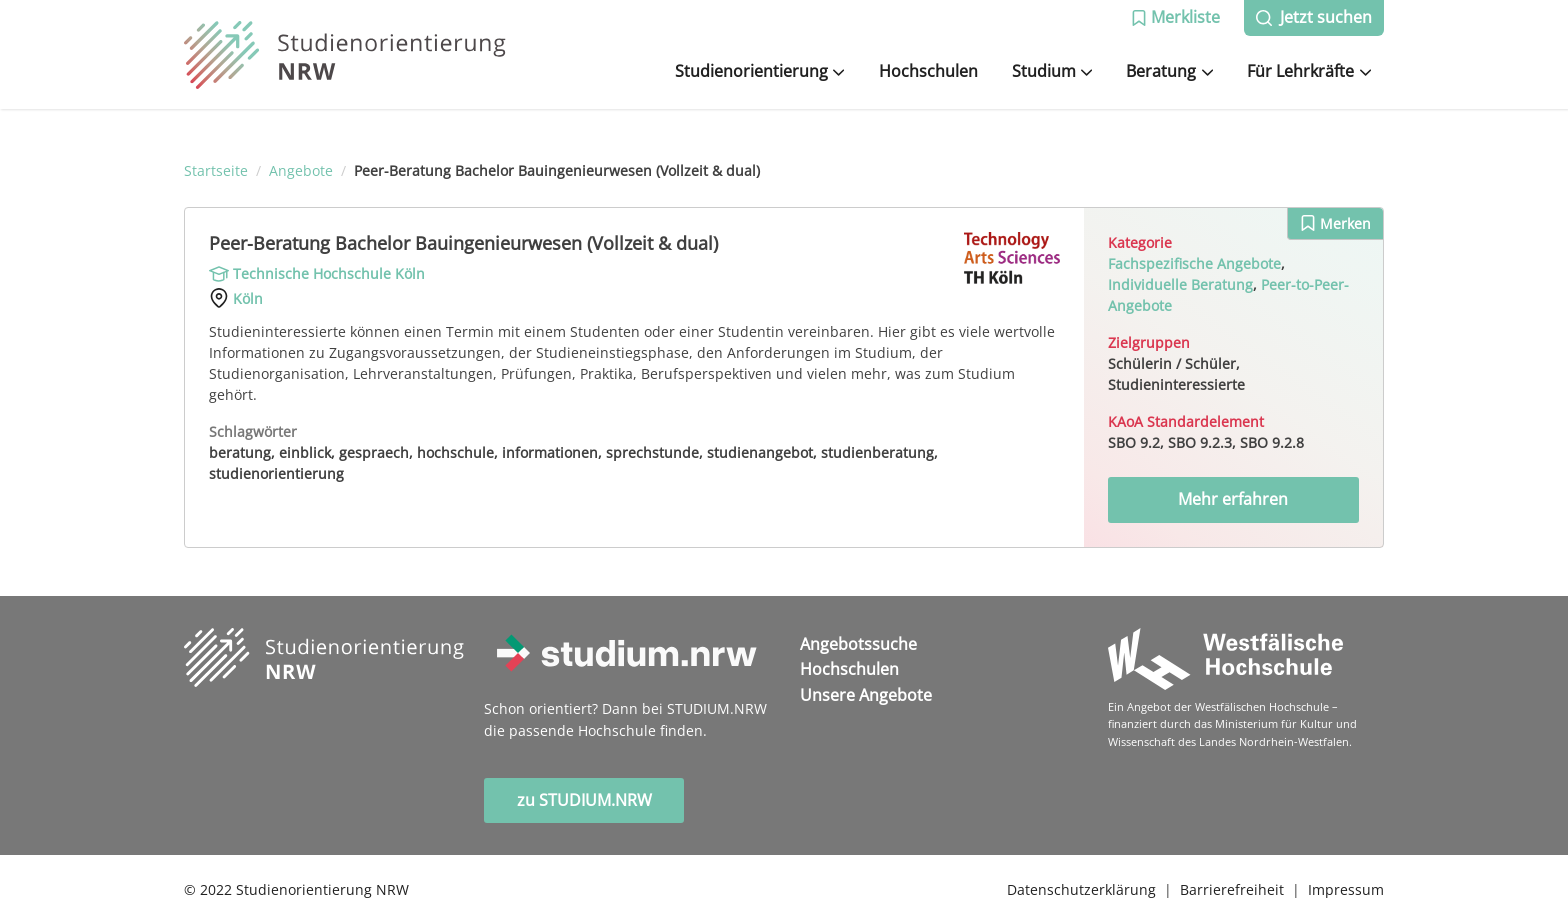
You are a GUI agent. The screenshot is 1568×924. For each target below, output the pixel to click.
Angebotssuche (858, 644)
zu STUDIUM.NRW (584, 800)
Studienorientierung (760, 71)
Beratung (1169, 71)
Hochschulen (928, 71)
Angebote (301, 170)
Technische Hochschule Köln (329, 273)
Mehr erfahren (1233, 499)
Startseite (216, 170)
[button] (1175, 18)
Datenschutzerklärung (1081, 889)
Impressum (1346, 889)
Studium (1052, 71)
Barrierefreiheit (1232, 889)
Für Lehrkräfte (1309, 71)
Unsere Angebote (866, 695)
